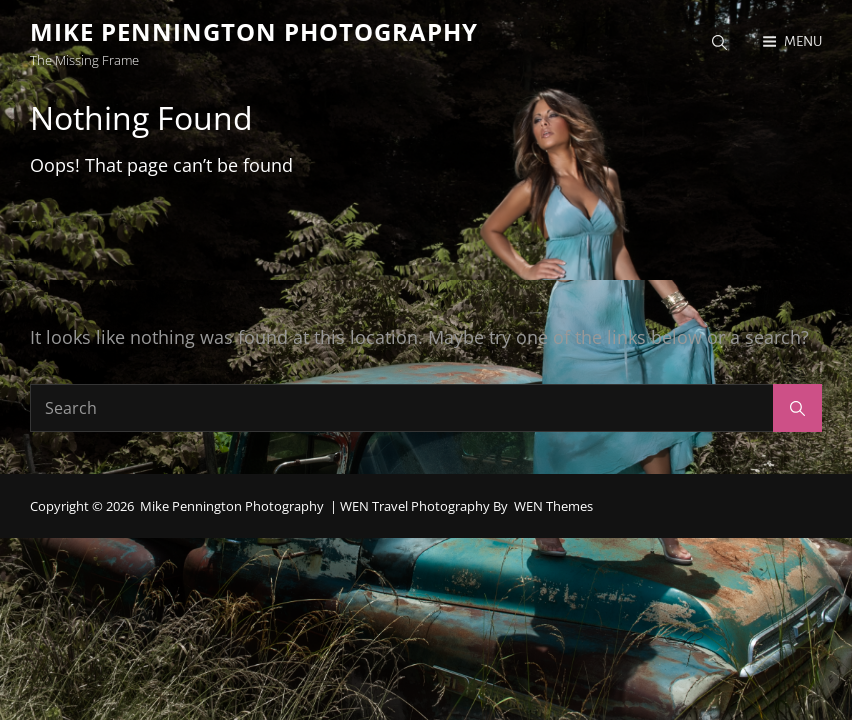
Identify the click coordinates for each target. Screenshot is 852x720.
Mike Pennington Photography (254, 31)
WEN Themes (553, 506)
